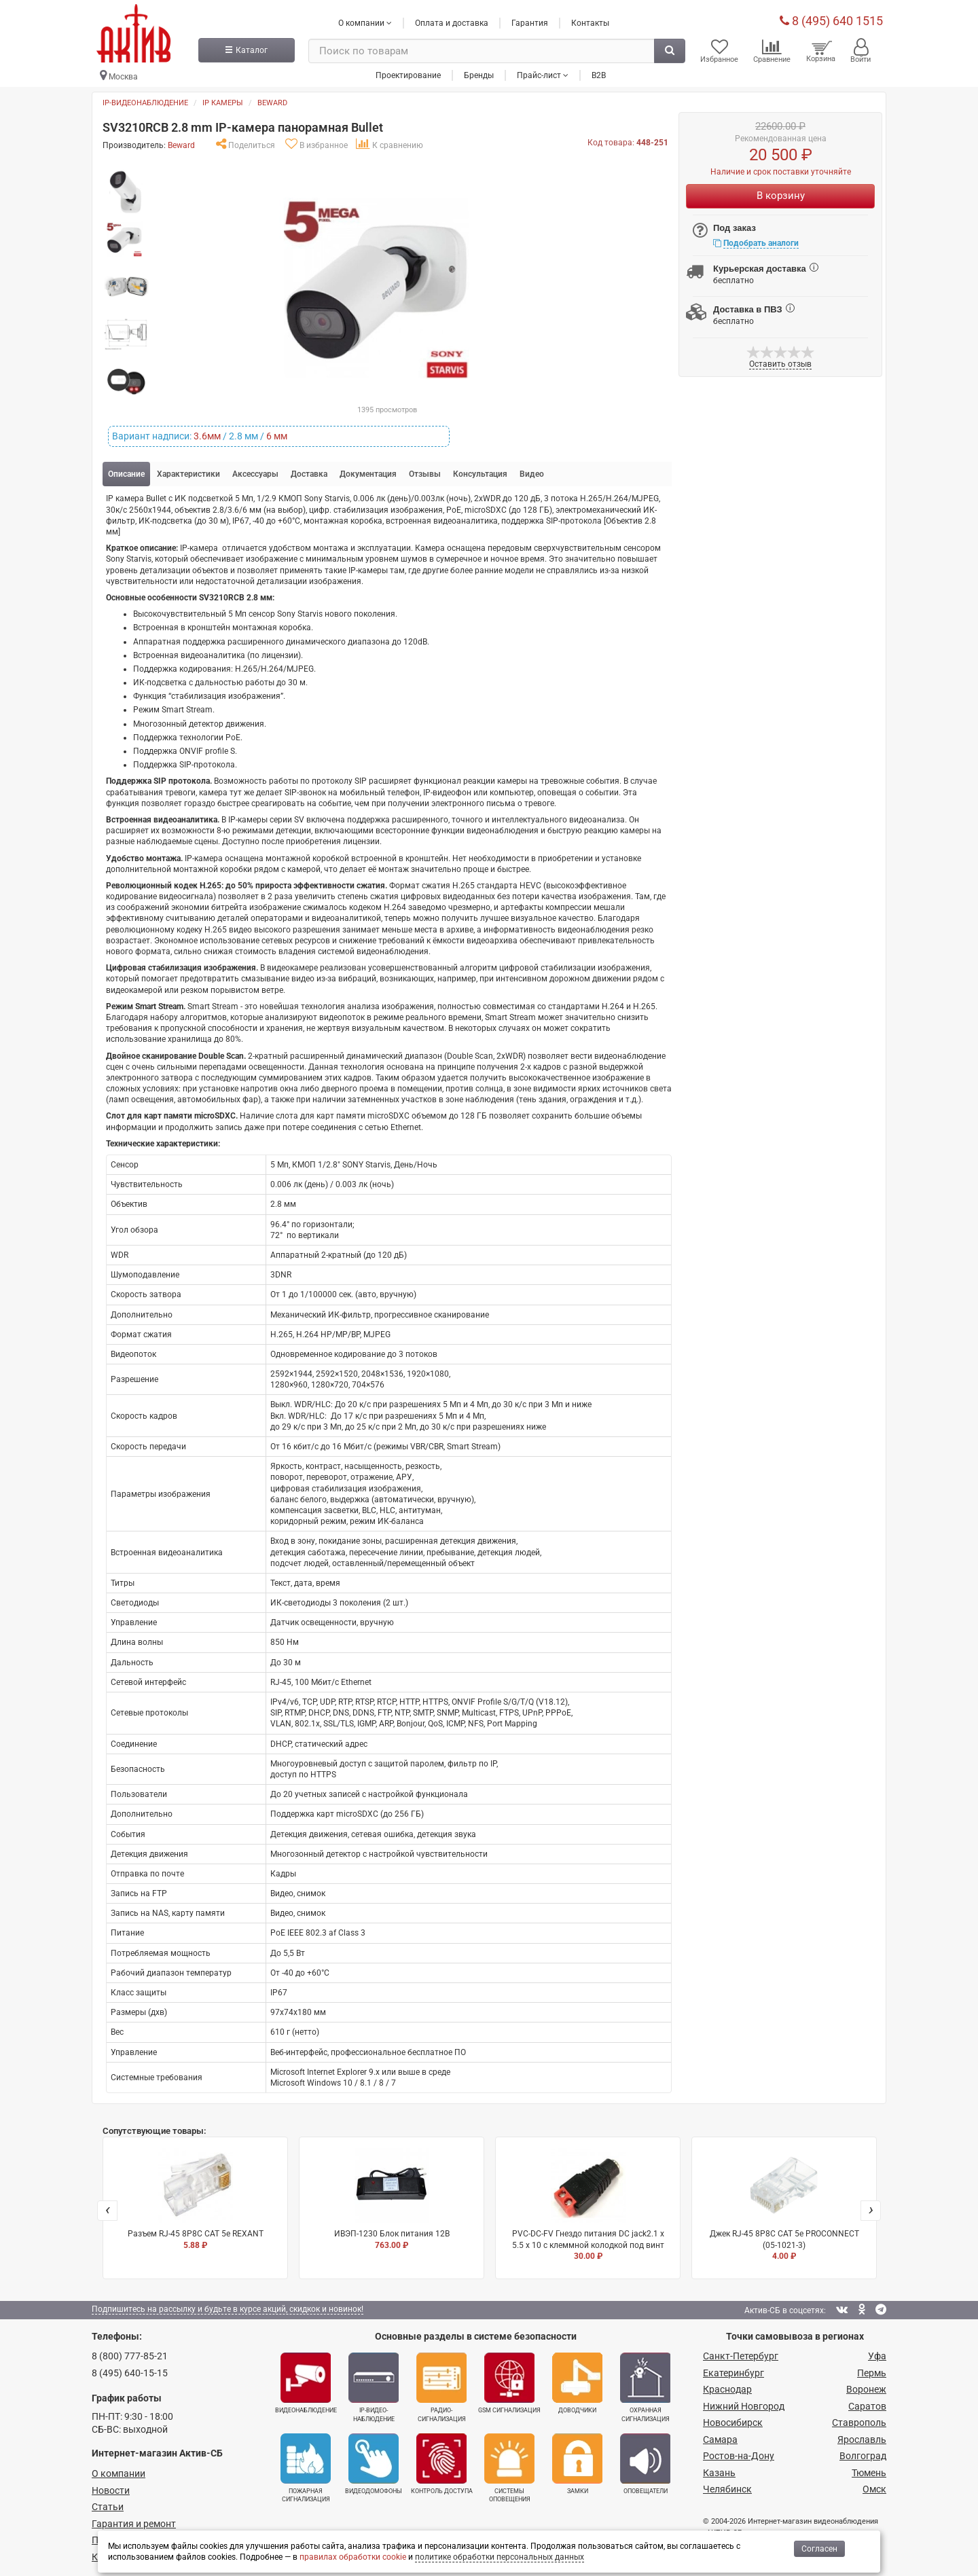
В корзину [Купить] (781, 195)
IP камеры (222, 102)
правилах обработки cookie (353, 2557)
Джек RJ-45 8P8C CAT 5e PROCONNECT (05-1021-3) (784, 2205)
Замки (577, 2463)
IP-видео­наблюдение (373, 2387)
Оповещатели (645, 2463)
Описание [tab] (126, 474)
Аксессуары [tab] (255, 474)
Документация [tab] (368, 474)
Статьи (108, 2506)
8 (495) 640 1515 (831, 20)
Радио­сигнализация (441, 2387)
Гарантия (529, 22)
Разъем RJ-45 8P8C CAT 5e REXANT (195, 2199)
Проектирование (408, 74)
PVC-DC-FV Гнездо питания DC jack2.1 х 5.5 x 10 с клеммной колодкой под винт (588, 2205)
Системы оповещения (509, 2467)
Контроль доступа (442, 2463)
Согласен (819, 2549)
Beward (272, 102)
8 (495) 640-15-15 (130, 2373)
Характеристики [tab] (188, 474)
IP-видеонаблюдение (145, 102)
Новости (111, 2489)
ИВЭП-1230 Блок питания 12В (391, 2199)
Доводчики (577, 2383)
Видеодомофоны (373, 2463)
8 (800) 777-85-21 (130, 2356)
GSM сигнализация (509, 2383)
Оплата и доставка (451, 22)
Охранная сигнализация (645, 2387)
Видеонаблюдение (306, 2383)
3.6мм (207, 436)
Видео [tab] (532, 474)
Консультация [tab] (480, 474)
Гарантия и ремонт (134, 2523)
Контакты (590, 22)
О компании (118, 2473)
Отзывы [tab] (425, 474)
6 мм (276, 436)
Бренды (479, 74)
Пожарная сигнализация (305, 2467)
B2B (599, 74)
